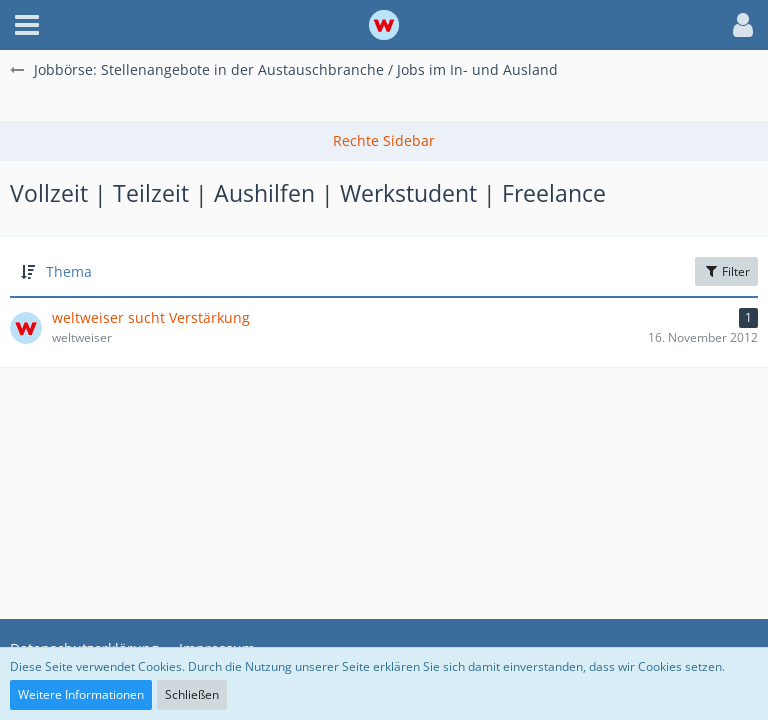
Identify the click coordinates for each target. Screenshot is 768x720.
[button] (27, 25)
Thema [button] (69, 271)
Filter (726, 271)
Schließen (192, 694)
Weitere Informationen (81, 694)
